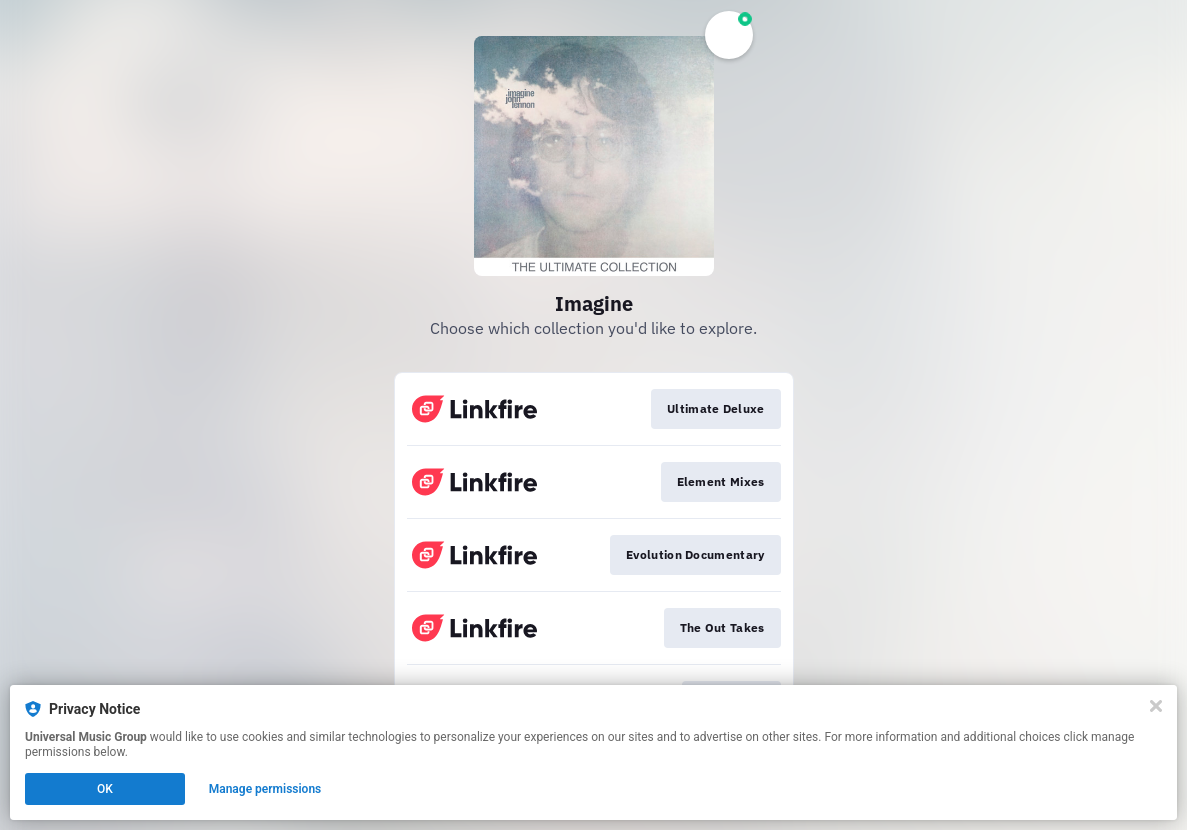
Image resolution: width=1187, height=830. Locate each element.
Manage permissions (265, 789)
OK (105, 789)
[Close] (1156, 706)
